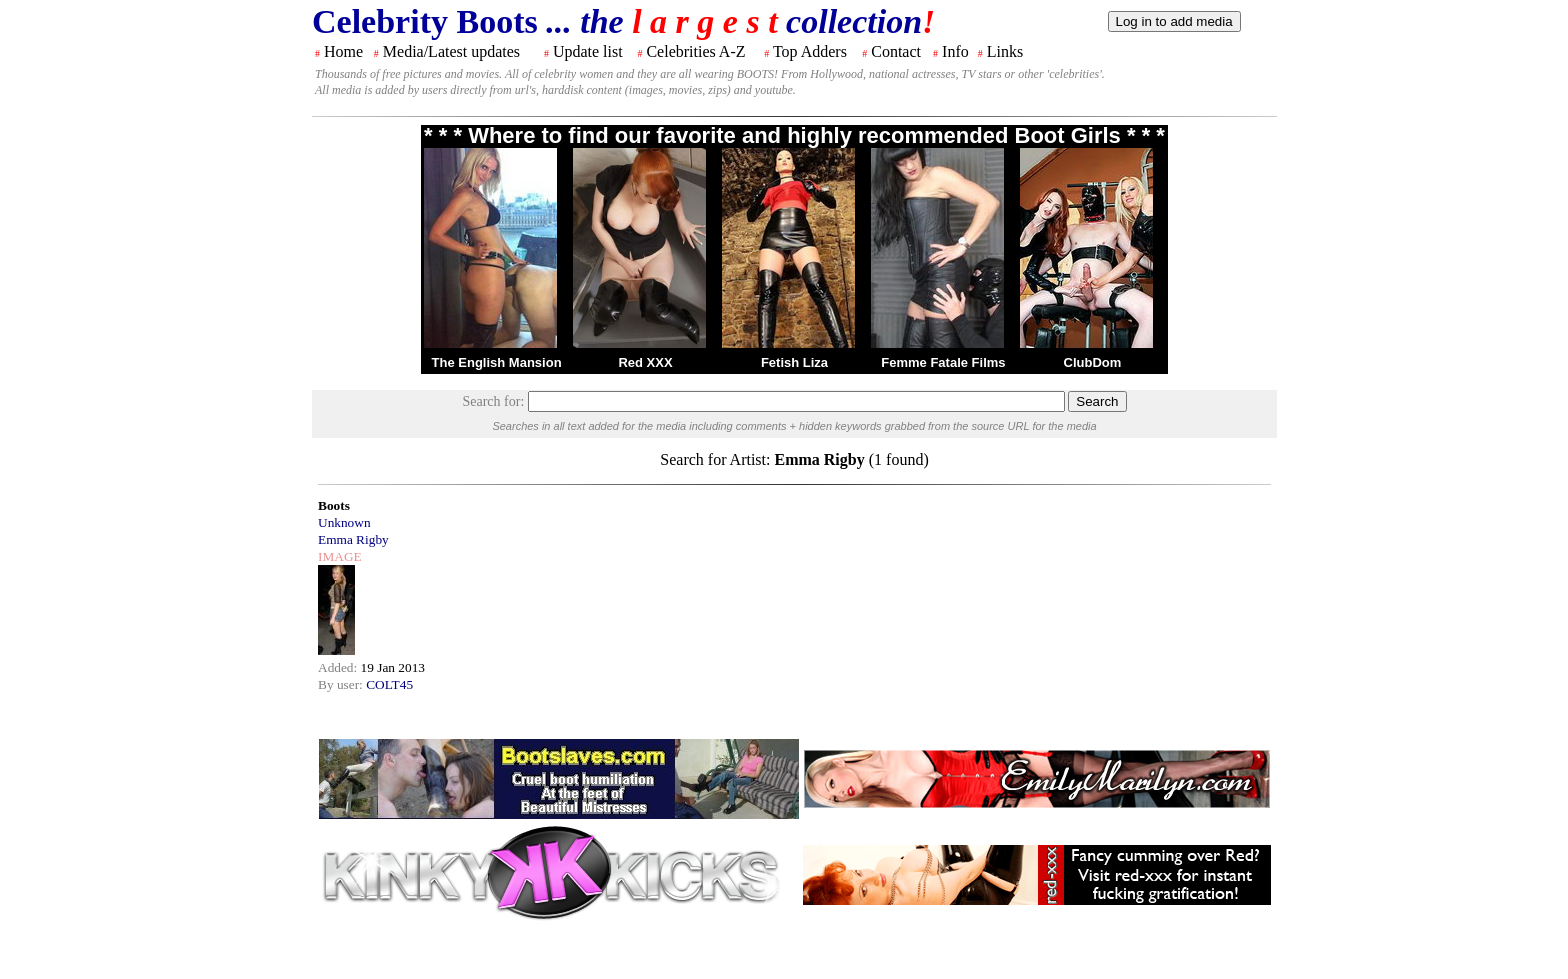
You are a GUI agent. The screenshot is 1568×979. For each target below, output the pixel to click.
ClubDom (1093, 362)
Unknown (344, 522)
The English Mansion (497, 362)
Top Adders (810, 51)
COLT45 (389, 684)
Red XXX (645, 362)
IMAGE (340, 556)
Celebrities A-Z (695, 51)
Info (955, 51)
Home (343, 51)
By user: (342, 684)
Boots (334, 505)
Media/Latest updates (451, 51)
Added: (339, 667)
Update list (588, 51)
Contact (896, 51)
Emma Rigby (353, 539)
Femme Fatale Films (943, 362)
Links (1005, 51)
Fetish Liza (794, 362)
